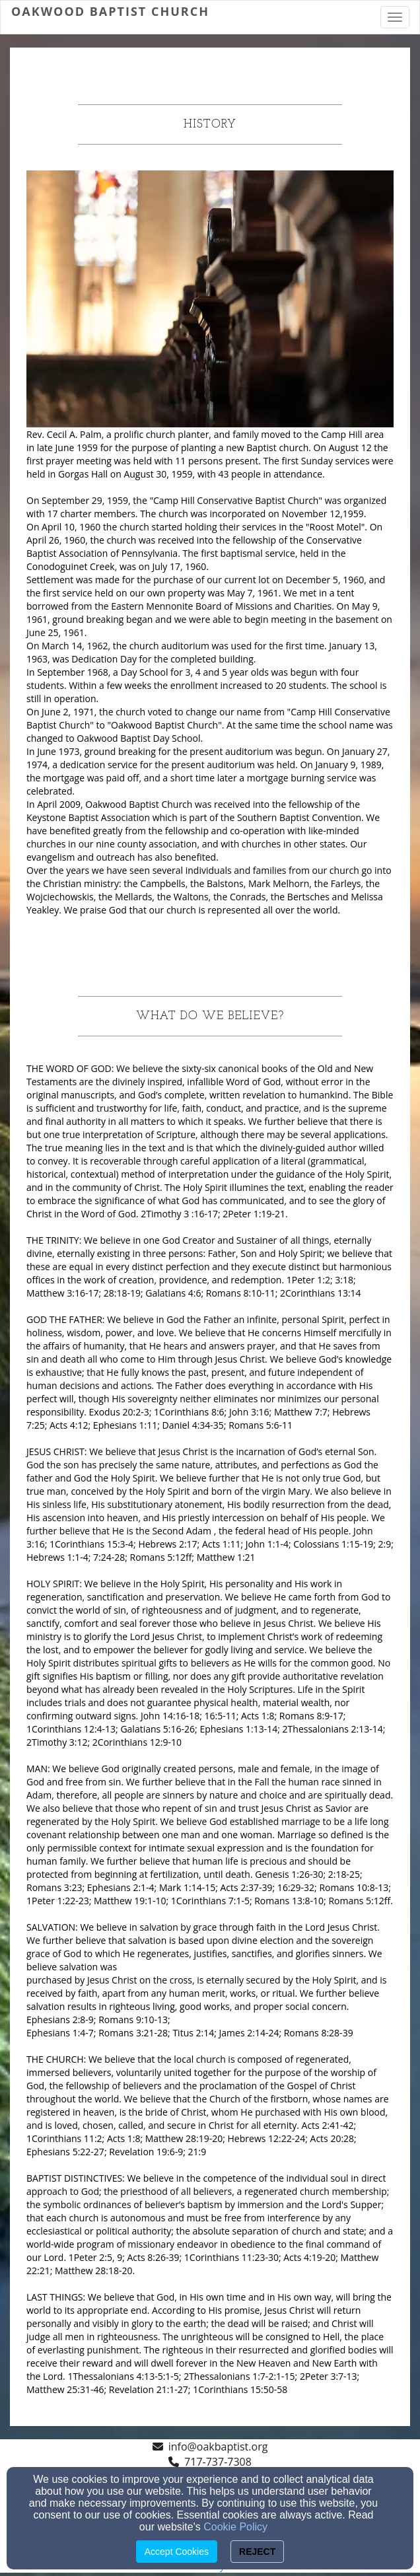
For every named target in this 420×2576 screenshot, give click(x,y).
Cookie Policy (235, 2526)
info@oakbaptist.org (218, 2446)
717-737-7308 (218, 2461)
